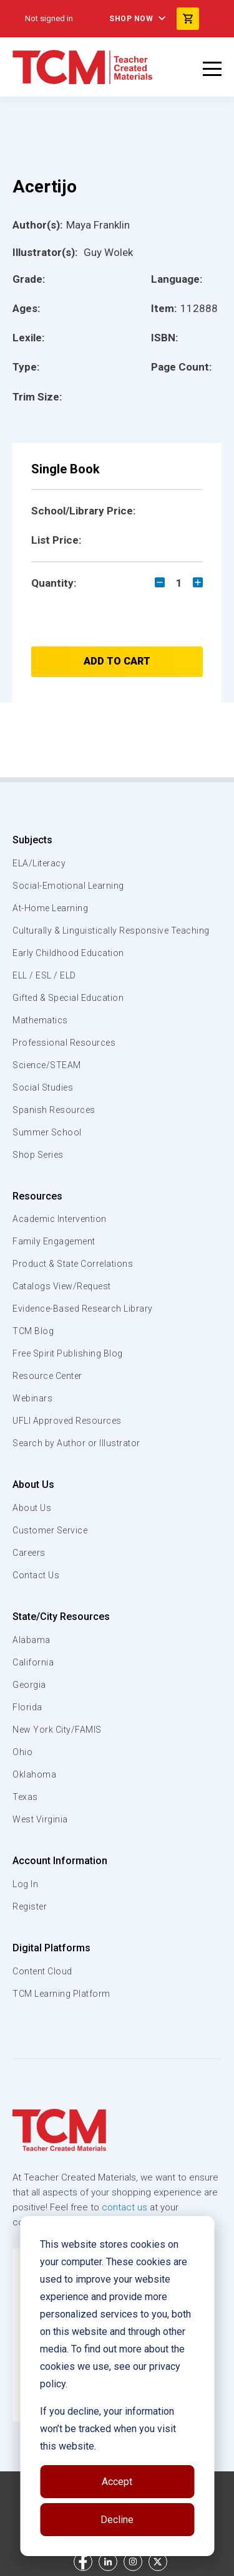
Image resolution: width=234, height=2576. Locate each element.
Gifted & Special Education (68, 998)
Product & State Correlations (72, 1264)
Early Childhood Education (68, 953)
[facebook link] (83, 2561)
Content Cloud (42, 1971)
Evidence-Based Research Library (82, 1309)
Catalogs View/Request (61, 1286)
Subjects (32, 840)
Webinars (32, 1398)
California (33, 1662)
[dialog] (117, 2386)
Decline (117, 2520)
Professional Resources (63, 1043)
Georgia (29, 1685)
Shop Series (38, 1155)
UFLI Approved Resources (67, 1421)
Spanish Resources (53, 1110)
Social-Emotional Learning (68, 886)
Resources (37, 1196)
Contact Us (35, 1575)
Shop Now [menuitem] (131, 18)
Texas (25, 1797)
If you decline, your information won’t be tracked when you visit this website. (108, 2428)
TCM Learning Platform (61, 1994)
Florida (27, 1707)
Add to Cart (117, 661)
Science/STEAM (46, 1065)
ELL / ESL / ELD (44, 975)
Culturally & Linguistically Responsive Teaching (111, 930)
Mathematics (40, 1020)
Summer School (47, 1132)
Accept (117, 2482)
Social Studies (42, 1087)
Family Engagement (53, 1241)
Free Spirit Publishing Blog (67, 1353)
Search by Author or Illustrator (76, 1443)
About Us (33, 1484)
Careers (29, 1553)
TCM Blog (33, 1331)
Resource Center (47, 1376)
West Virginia (40, 1819)
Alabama (31, 1640)
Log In (25, 1884)
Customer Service (49, 1530)
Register (29, 1906)
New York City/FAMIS (57, 1730)
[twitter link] (158, 2561)
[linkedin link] (108, 2561)
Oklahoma (34, 1774)
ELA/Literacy (39, 863)
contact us (124, 2207)
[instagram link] (133, 2561)
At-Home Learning (50, 908)
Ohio (22, 1752)
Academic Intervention (59, 1219)
